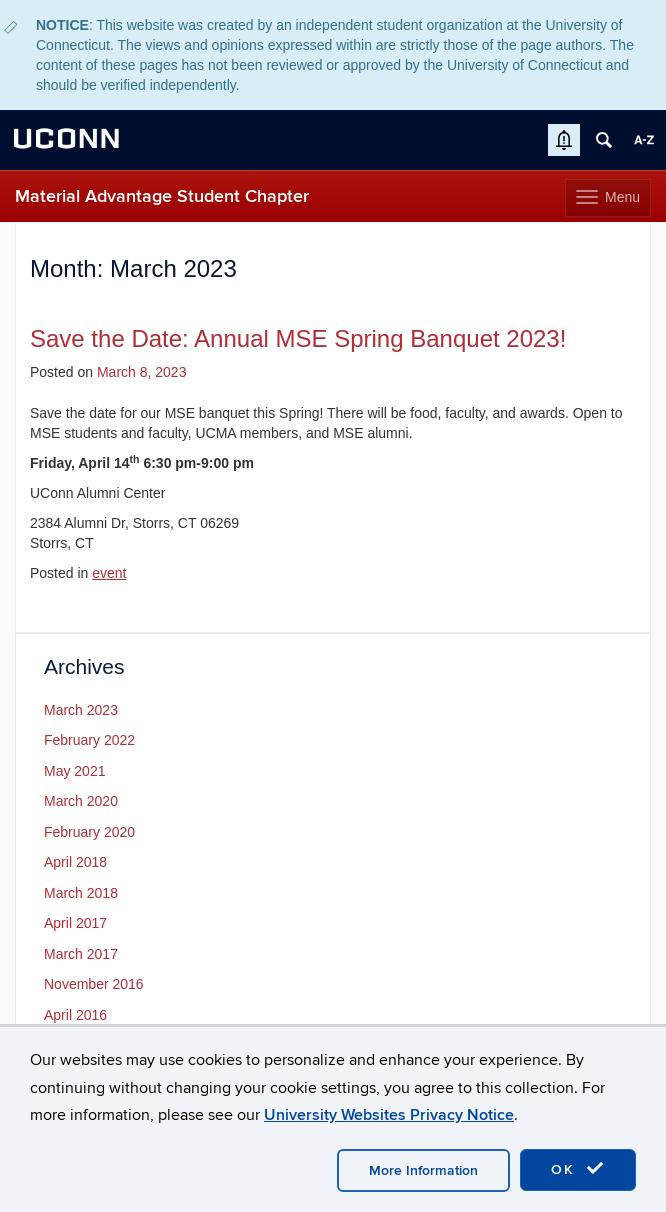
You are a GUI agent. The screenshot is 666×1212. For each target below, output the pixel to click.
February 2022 (89, 740)
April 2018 (75, 862)
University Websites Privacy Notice (389, 1115)
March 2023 (81, 710)
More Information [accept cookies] (423, 1170)
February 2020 (89, 832)
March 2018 (81, 893)
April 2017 (75, 923)
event (109, 573)
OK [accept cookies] (578, 1169)
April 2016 (75, 1015)
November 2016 (94, 984)
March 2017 (81, 954)
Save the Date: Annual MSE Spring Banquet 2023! (298, 338)
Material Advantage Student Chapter (162, 196)
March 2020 (81, 801)
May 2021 (74, 771)
